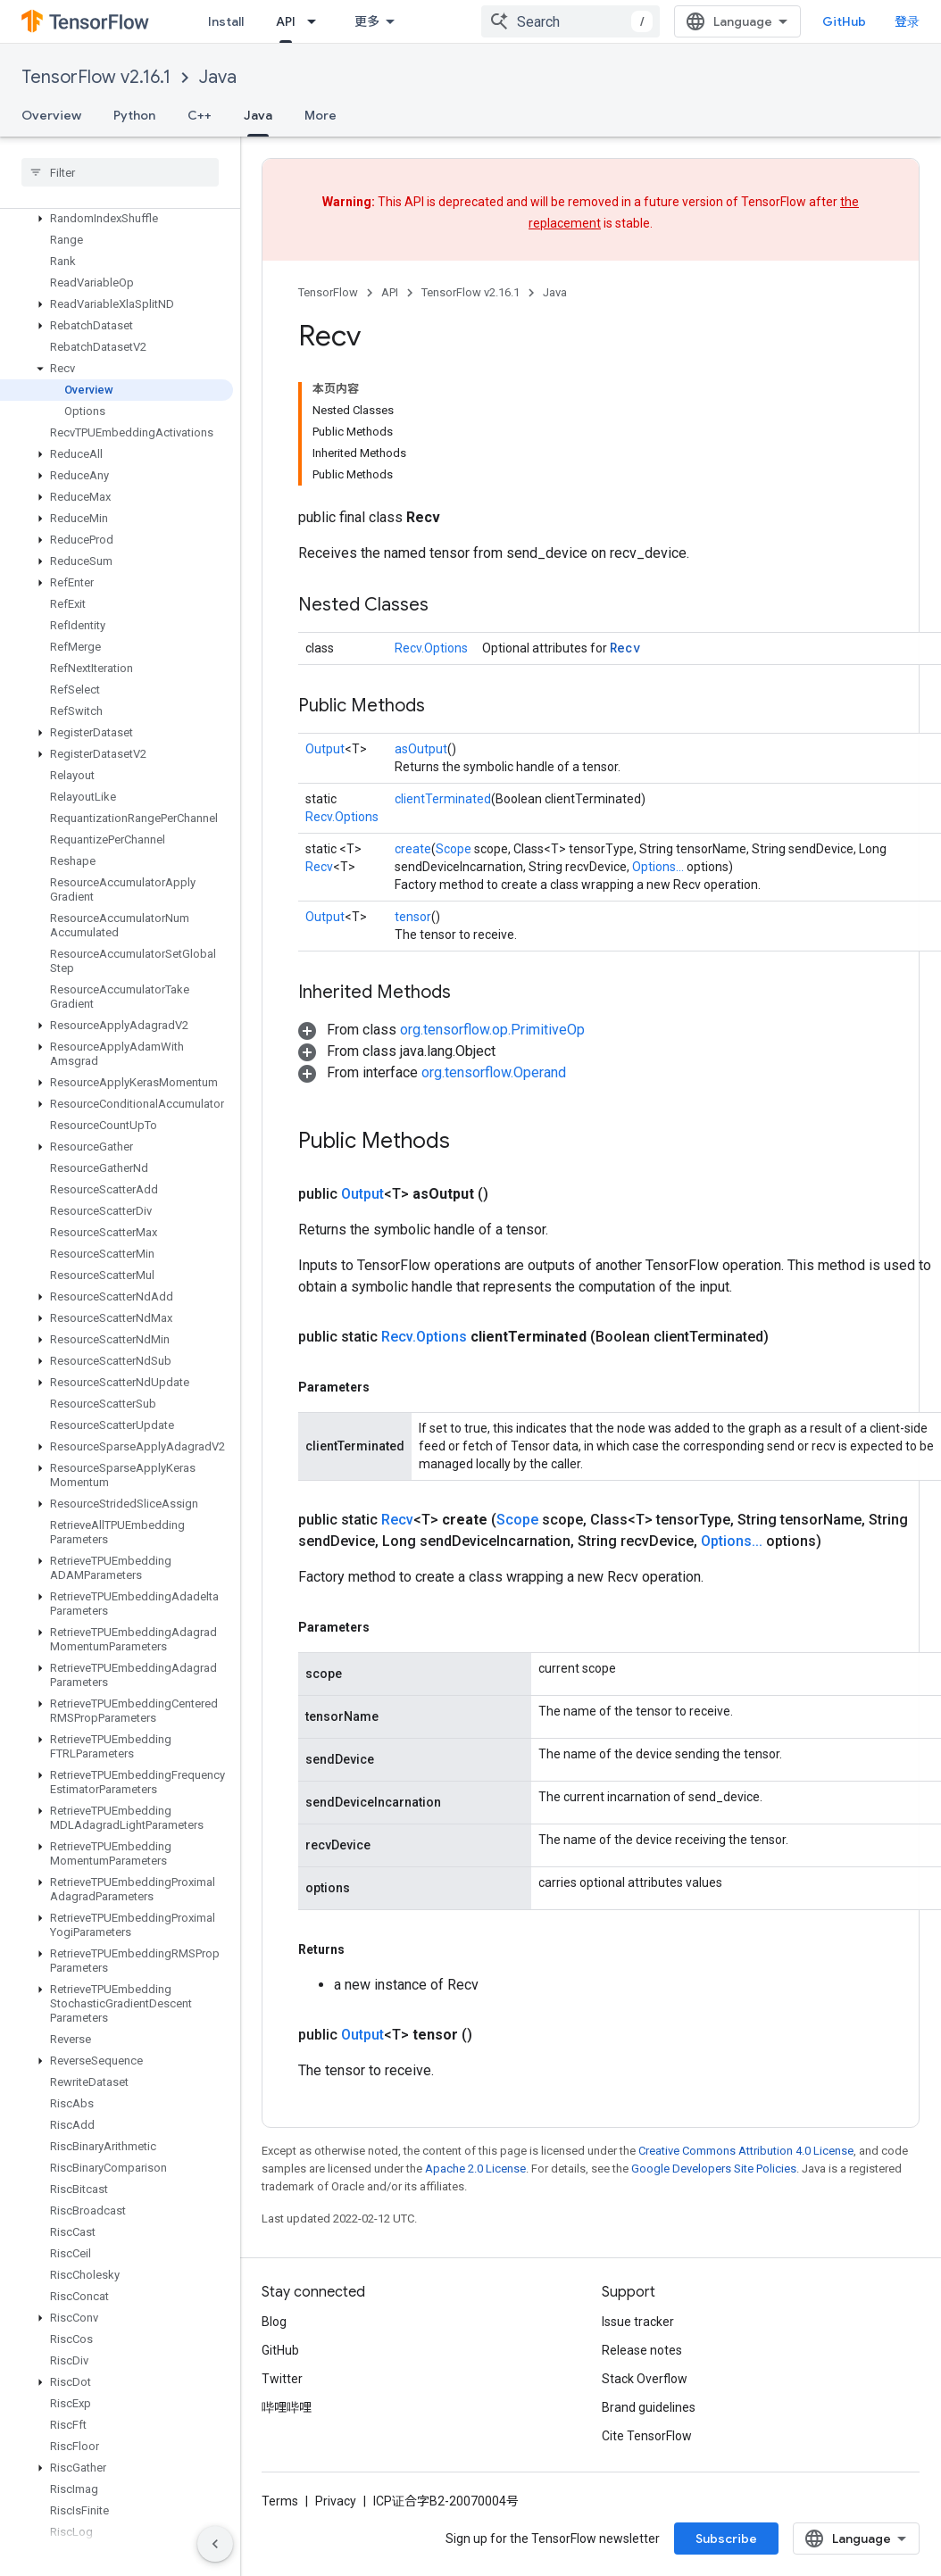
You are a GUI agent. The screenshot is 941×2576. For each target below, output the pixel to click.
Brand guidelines (648, 2407)
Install (226, 21)
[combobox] (570, 21)
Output (325, 749)
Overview (51, 115)
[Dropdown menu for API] (317, 21)
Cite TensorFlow (647, 2436)
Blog (274, 2321)
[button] (116, 218)
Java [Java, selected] (258, 115)
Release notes (642, 2350)
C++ (199, 115)
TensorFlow (328, 292)
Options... (658, 867)
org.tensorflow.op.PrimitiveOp (492, 1029)
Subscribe (726, 2538)
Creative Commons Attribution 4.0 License (746, 2150)
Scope (453, 849)
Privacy (335, 2501)
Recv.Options (431, 648)
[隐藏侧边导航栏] (215, 2544)
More (320, 115)
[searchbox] (120, 172)
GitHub (844, 21)
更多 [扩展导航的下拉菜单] (366, 21)
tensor (413, 917)
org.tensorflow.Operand (493, 1072)
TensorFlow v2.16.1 (96, 77)
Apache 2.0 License (475, 2168)
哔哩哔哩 (287, 2407)
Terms (280, 2501)
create (413, 849)
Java (218, 77)
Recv (625, 647)
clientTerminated (443, 799)
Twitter (282, 2379)
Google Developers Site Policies (713, 2168)
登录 (907, 21)
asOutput (421, 749)
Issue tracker (638, 2321)
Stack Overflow (644, 2379)
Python (134, 115)
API (389, 292)
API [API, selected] (286, 21)
